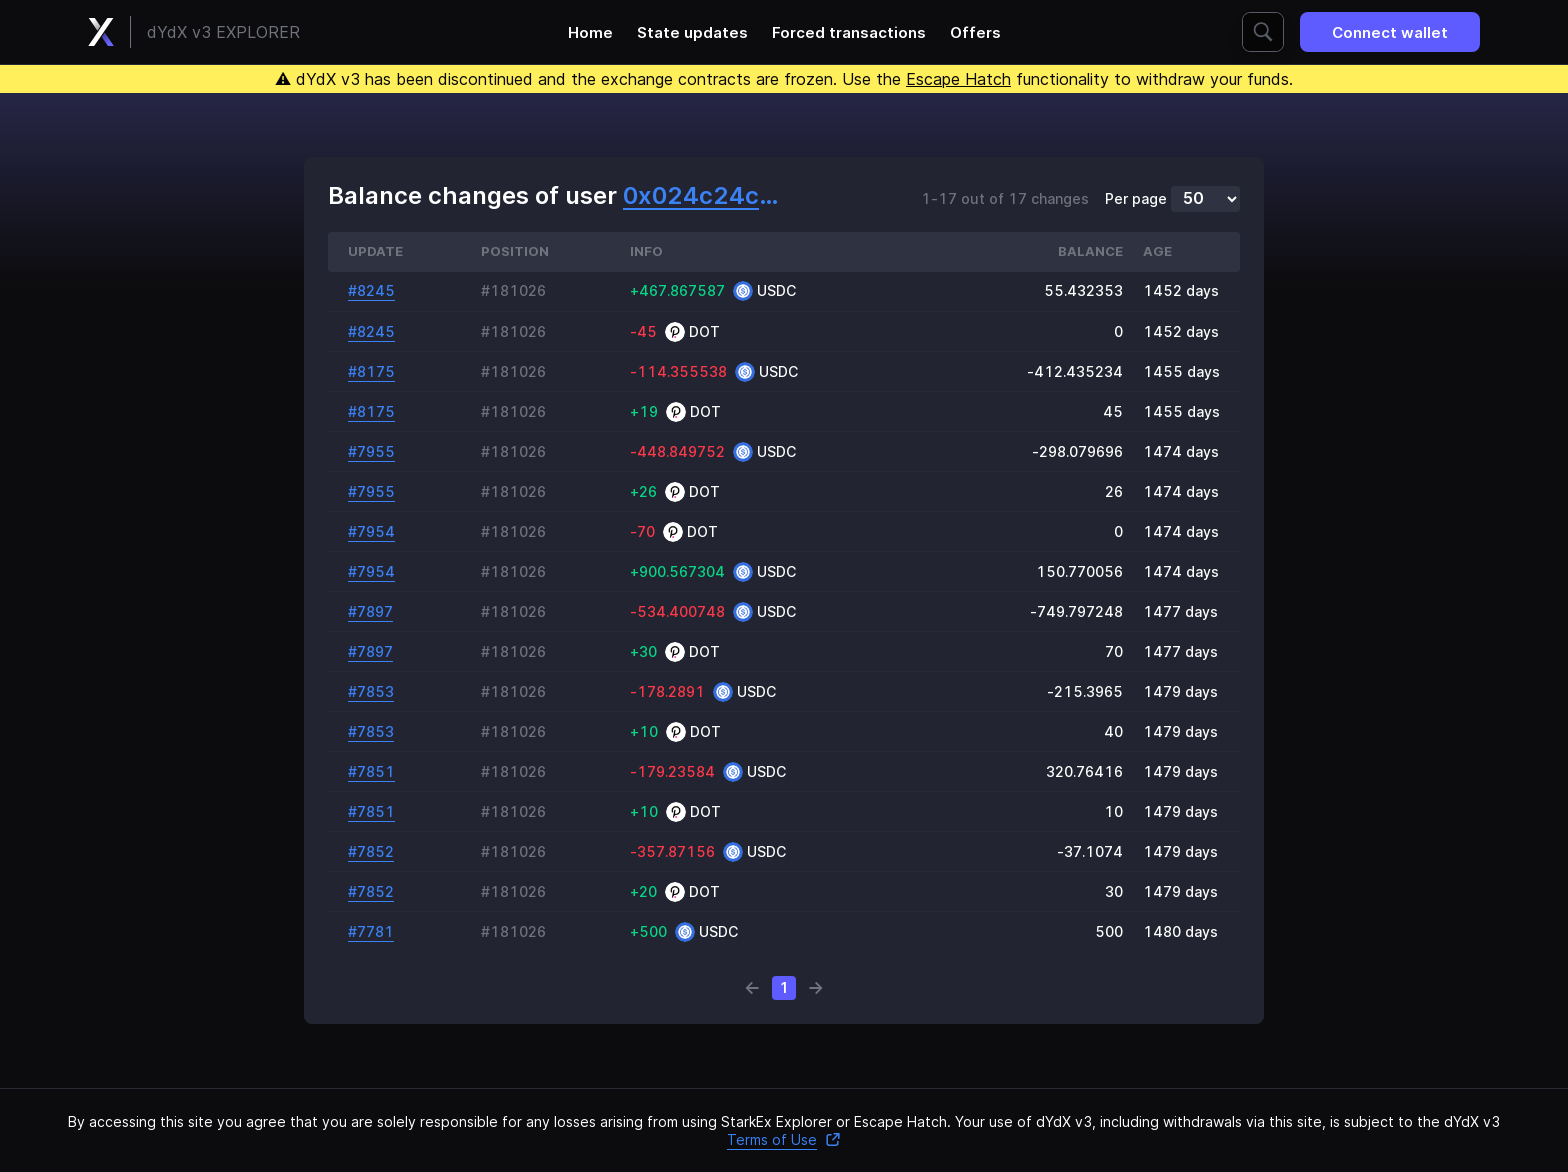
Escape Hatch (958, 79)
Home (590, 32)
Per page (1136, 199)
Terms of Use (784, 1139)
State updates (692, 32)
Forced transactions (849, 32)
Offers (975, 32)
